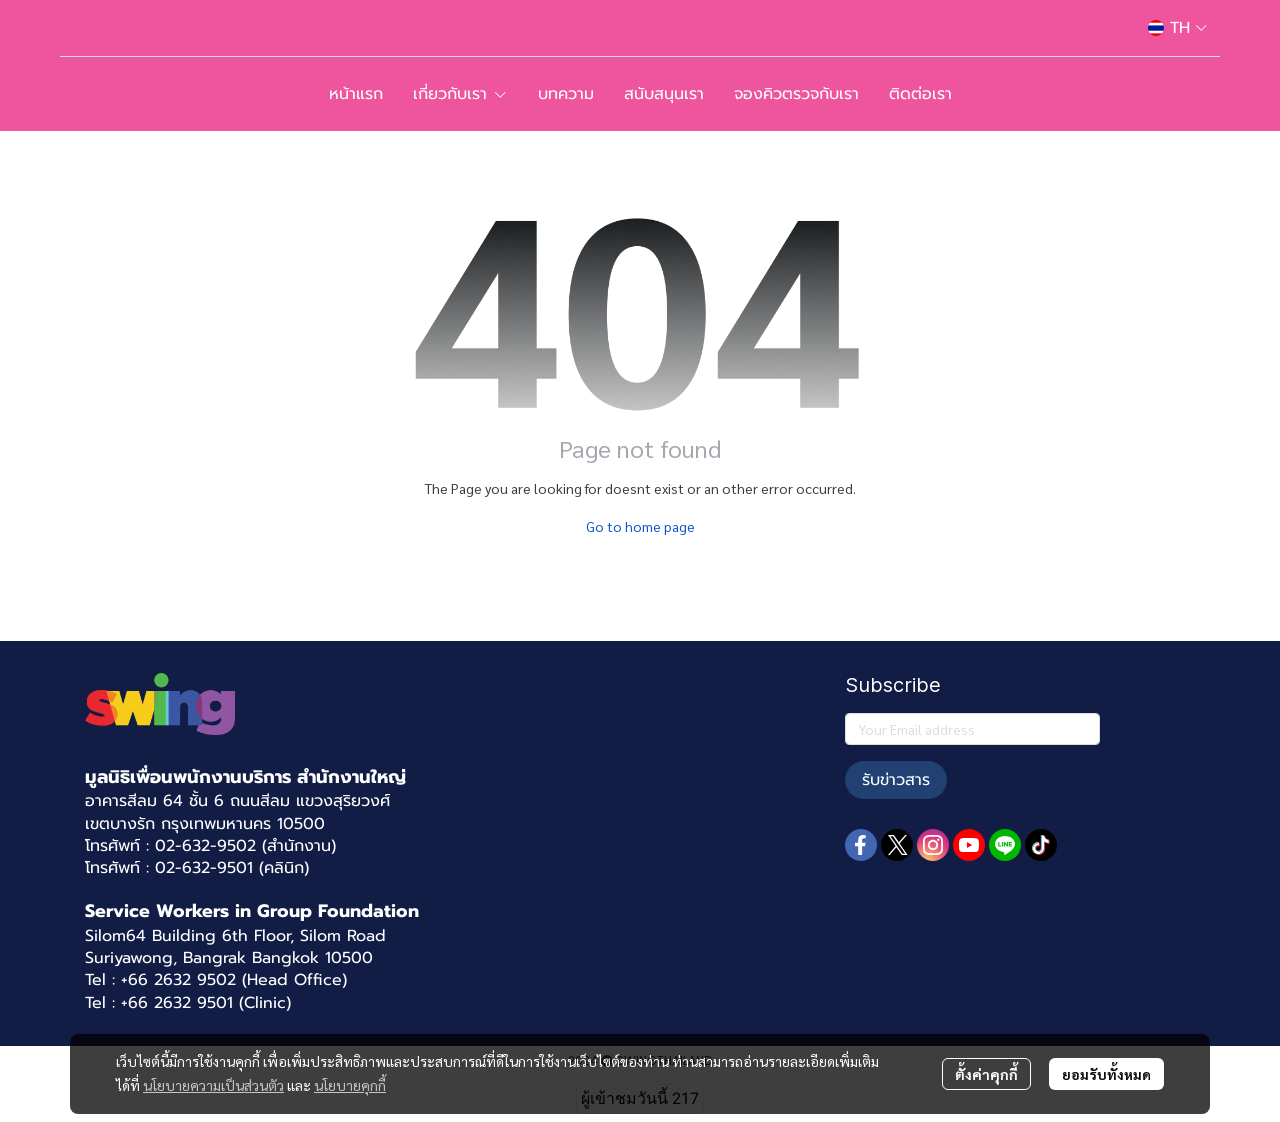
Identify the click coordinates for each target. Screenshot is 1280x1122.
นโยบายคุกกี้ (350, 1085)
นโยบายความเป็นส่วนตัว (213, 1085)
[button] (1177, 28)
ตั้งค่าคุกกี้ (986, 1074)
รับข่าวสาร (896, 780)
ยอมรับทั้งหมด (1106, 1074)
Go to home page (640, 526)
